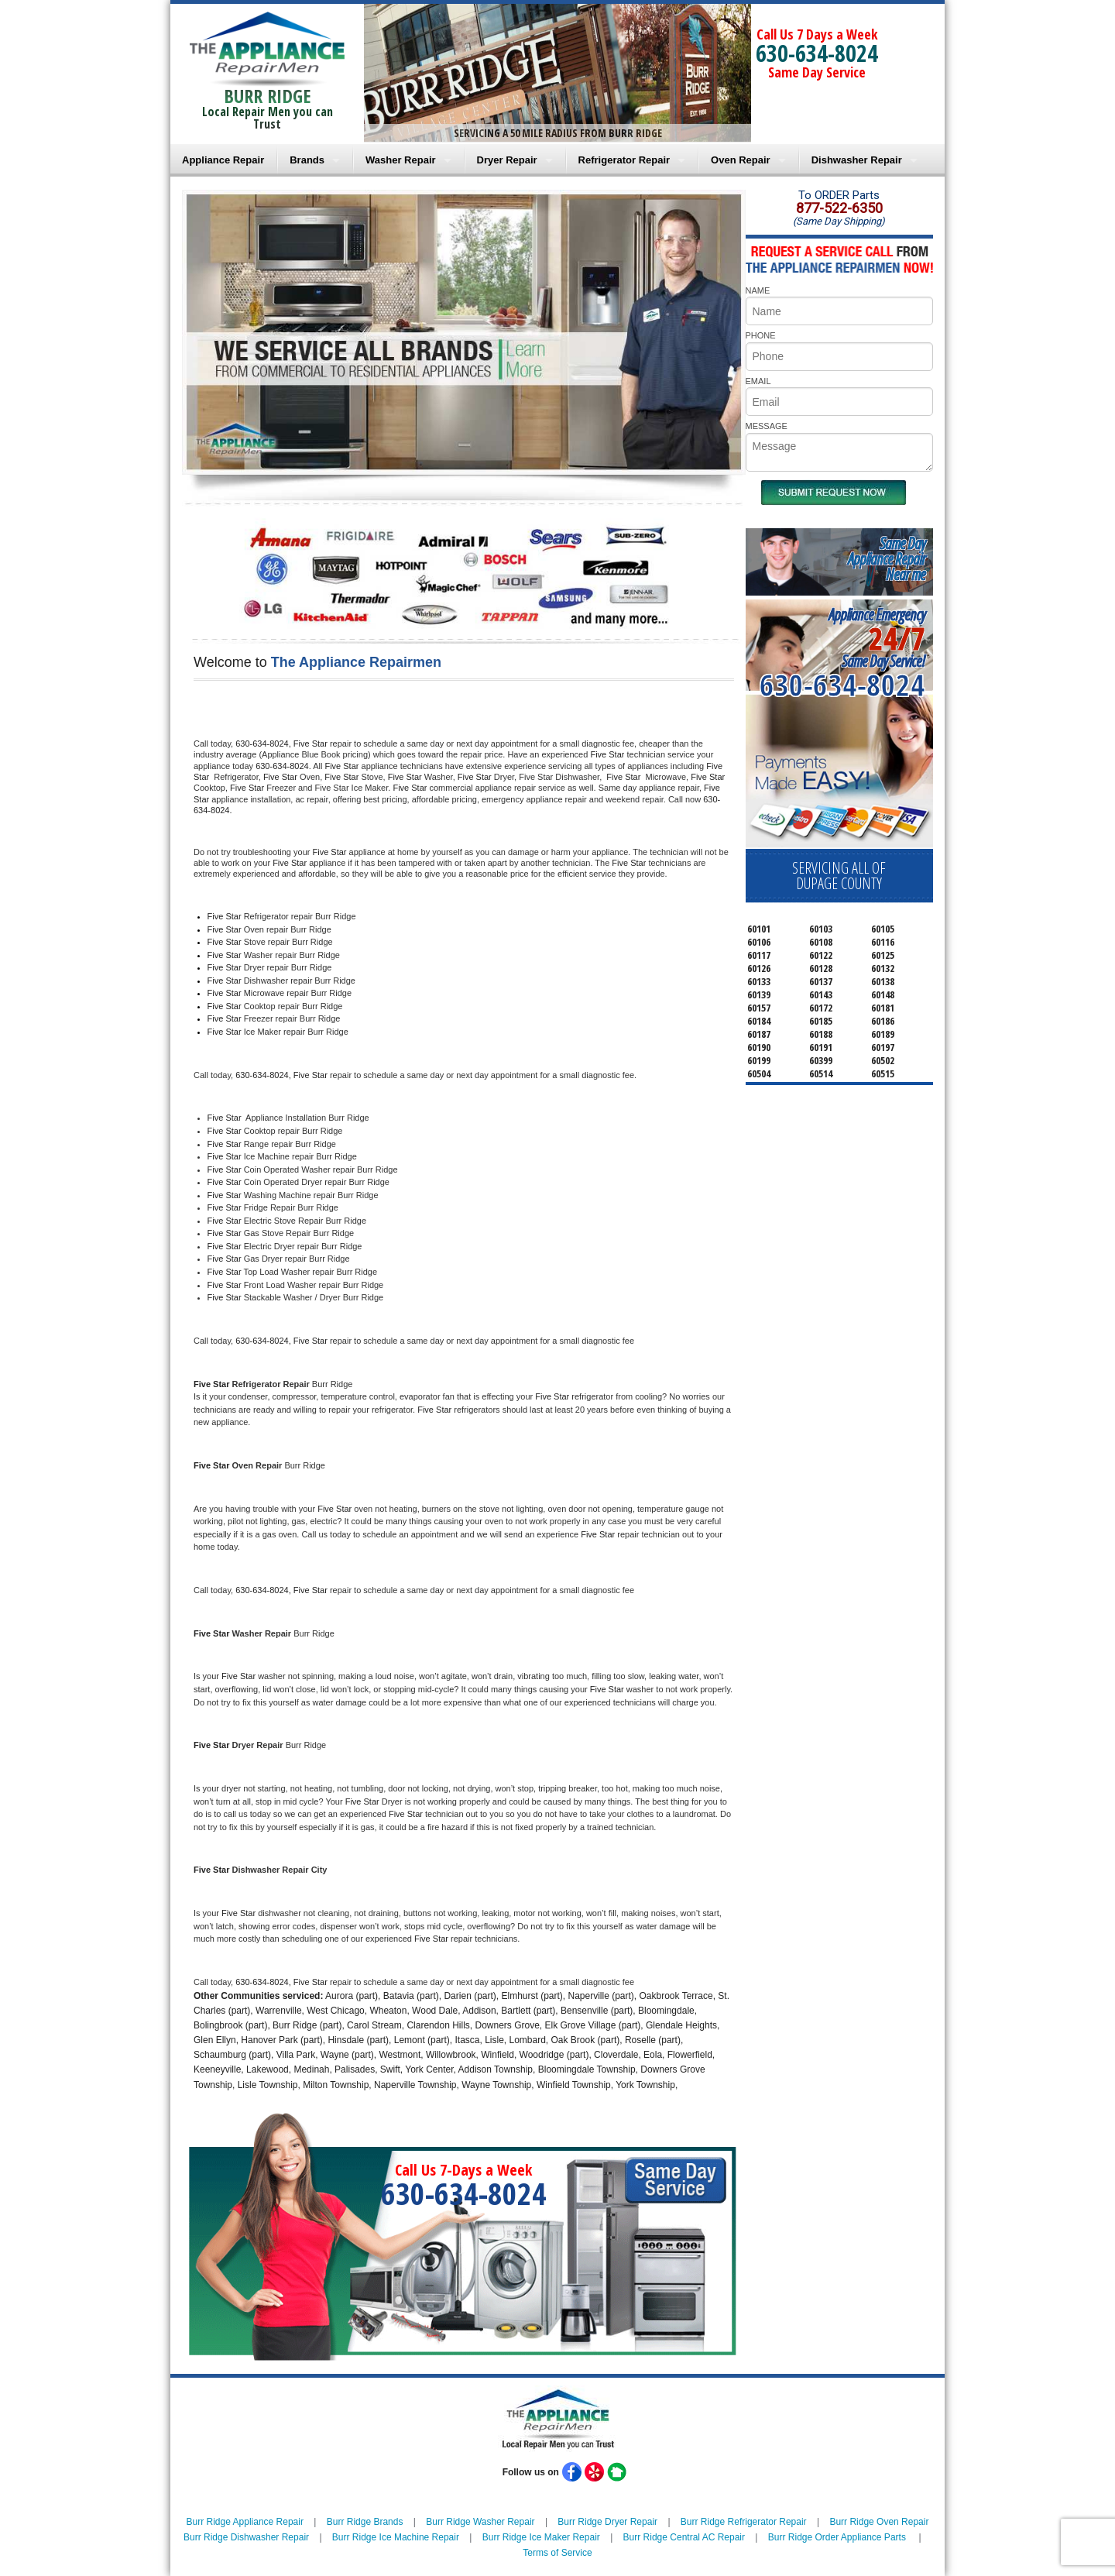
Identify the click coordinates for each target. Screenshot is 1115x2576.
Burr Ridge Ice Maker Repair (541, 2537)
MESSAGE (766, 426)
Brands (307, 160)
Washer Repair (400, 160)
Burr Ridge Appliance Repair (245, 2521)
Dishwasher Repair (856, 160)
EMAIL (758, 381)
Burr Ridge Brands (365, 2521)
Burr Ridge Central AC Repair (684, 2537)
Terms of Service (557, 2552)
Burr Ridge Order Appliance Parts (837, 2537)
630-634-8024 (817, 53)
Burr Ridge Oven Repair (878, 2521)
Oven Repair (740, 160)
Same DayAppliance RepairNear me (886, 559)
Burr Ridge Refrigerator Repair (744, 2521)
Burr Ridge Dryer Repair (607, 2521)
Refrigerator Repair (624, 160)
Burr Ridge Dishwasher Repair (246, 2537)
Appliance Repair (223, 160)
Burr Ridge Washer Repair (480, 2521)
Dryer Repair (507, 160)
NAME (758, 290)
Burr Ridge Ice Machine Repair (395, 2537)
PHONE (761, 335)
